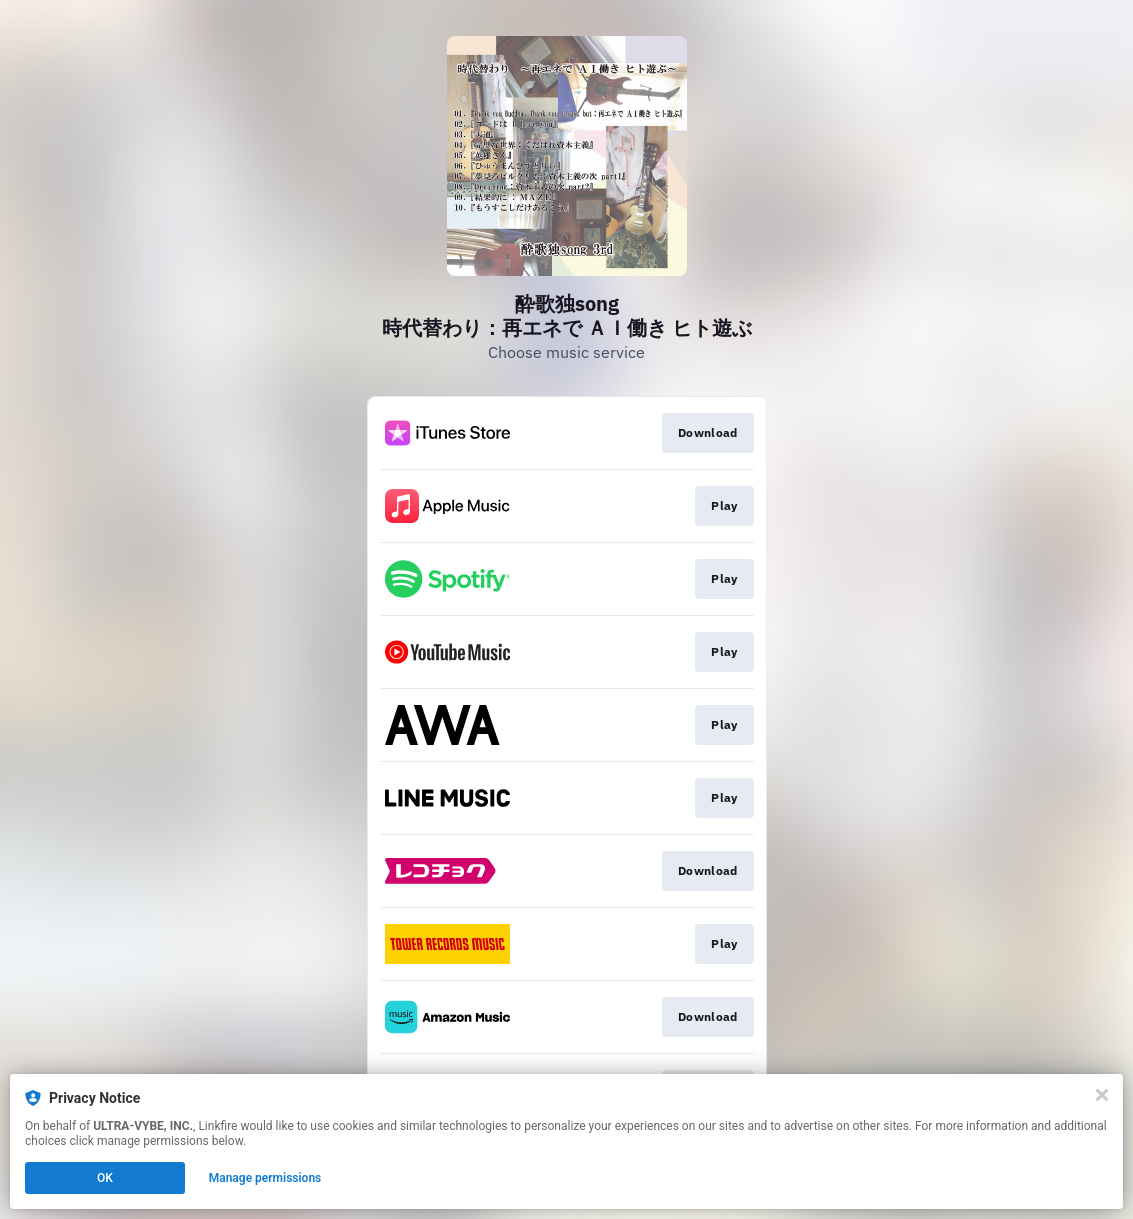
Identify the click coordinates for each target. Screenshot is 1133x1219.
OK (105, 1178)
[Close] (1102, 1095)
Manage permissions (265, 1178)
